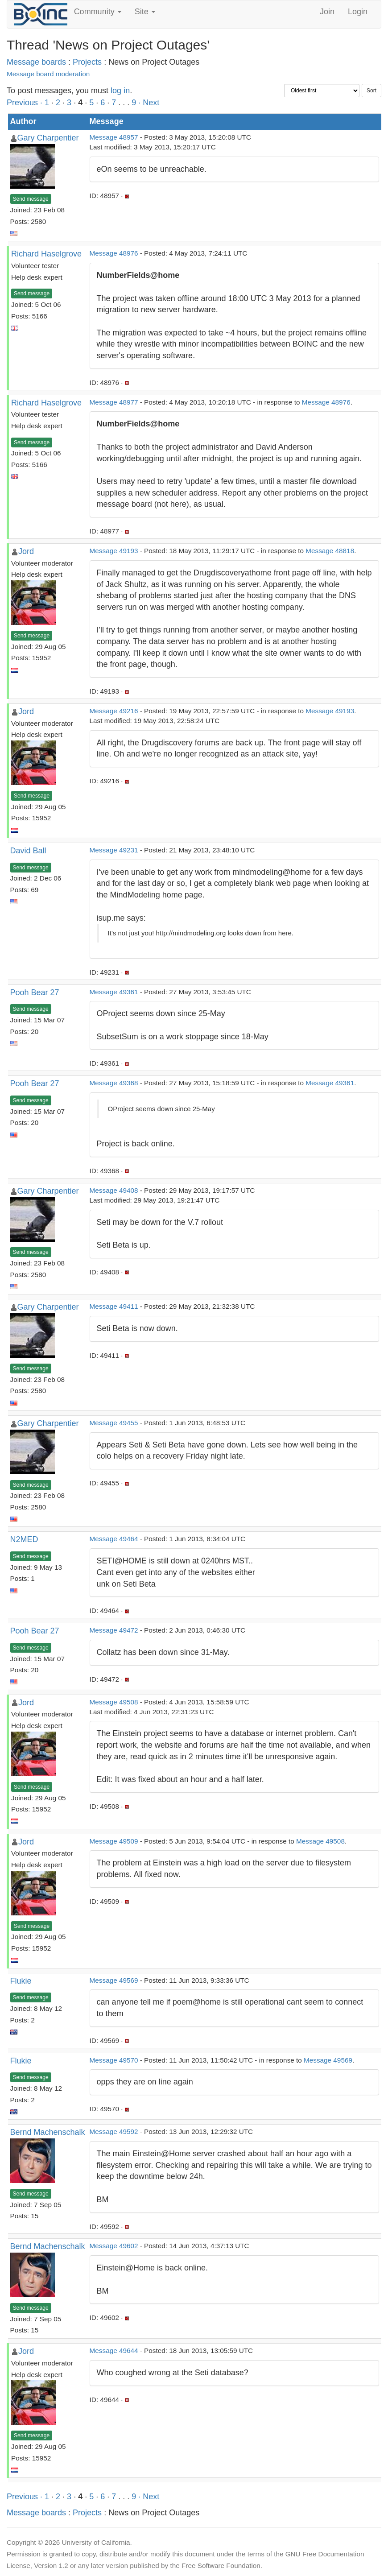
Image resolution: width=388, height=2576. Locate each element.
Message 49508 (114, 1702)
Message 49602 (114, 2245)
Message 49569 (114, 1980)
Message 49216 (114, 711)
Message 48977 (114, 402)
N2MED (24, 1539)
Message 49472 (114, 1630)
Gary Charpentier (48, 137)
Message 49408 (114, 1190)
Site (145, 11)
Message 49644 (114, 2350)
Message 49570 (114, 2060)
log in (120, 90)
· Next (148, 102)
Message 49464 (114, 1538)
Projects (87, 62)
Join (327, 11)
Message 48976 (114, 253)
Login (357, 11)
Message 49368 (114, 1083)
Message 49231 (114, 850)
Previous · (26, 102)
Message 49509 (114, 1841)
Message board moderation (48, 74)
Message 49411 (114, 1306)
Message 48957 (114, 137)
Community (97, 11)
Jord (26, 551)
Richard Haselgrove (46, 253)
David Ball (28, 850)
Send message (31, 199)
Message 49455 (114, 1423)
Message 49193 (114, 550)
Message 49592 (114, 2131)
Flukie (21, 1980)
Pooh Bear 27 (34, 992)
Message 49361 (114, 992)
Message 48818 (329, 550)
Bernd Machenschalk (47, 2132)
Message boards (36, 62)
